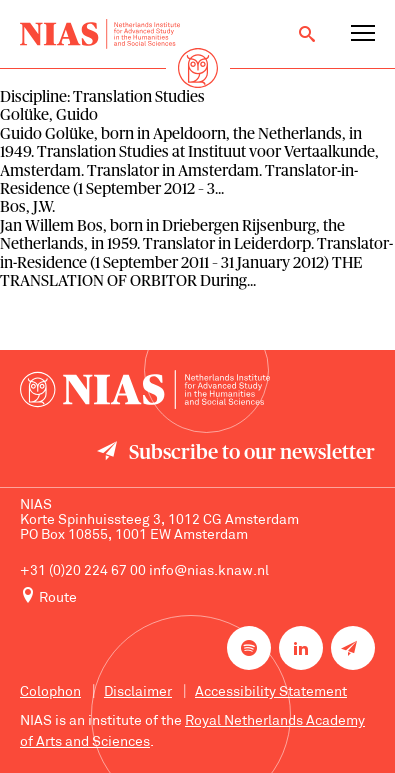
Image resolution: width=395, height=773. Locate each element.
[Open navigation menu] (363, 34)
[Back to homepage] (100, 34)
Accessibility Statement (271, 692)
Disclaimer (138, 692)
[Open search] (307, 34)
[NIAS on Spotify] (249, 648)
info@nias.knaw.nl (209, 571)
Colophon (50, 692)
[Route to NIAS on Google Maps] (197, 596)
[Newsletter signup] (353, 648)
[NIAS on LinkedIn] (301, 648)
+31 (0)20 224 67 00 (83, 571)
